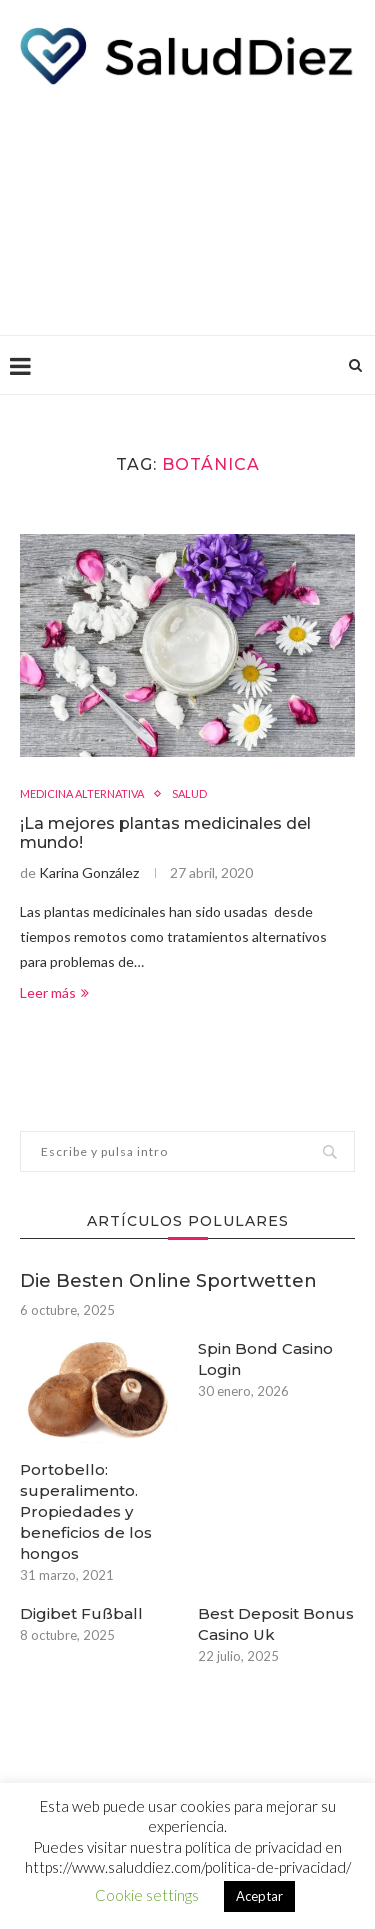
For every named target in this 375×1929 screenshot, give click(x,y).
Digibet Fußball (81, 1613)
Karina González (89, 872)
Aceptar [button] (259, 1896)
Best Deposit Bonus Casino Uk (276, 1624)
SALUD (189, 793)
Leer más (54, 992)
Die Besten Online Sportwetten (168, 1281)
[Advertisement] (187, 205)
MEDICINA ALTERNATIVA (82, 793)
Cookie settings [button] (147, 1895)
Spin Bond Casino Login (265, 1359)
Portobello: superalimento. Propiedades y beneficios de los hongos (86, 1511)
